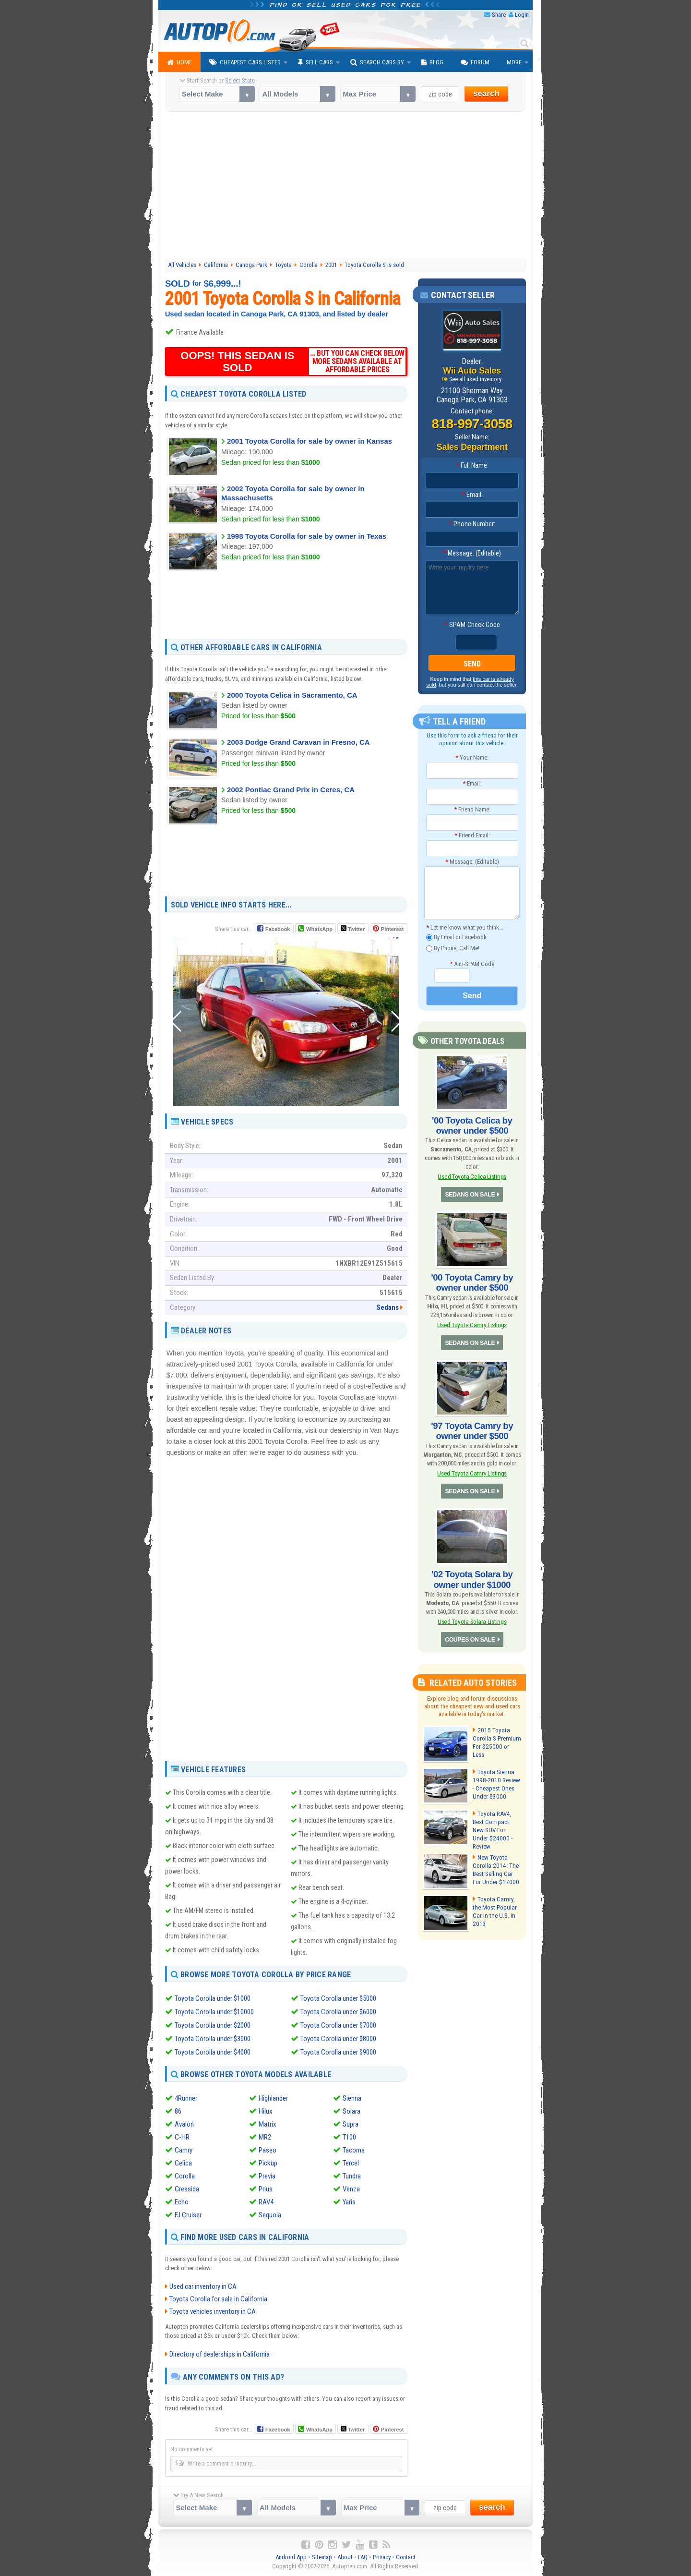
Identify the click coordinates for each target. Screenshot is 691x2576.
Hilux (266, 2110)
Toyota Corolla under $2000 (212, 2025)
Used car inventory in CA (203, 2286)
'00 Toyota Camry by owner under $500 (472, 1280)
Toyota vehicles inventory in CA (212, 2311)
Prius (266, 2188)
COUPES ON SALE (470, 1632)
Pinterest (392, 929)
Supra (350, 2123)
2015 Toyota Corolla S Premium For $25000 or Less (496, 1731)
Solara (351, 2110)
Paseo (267, 2149)
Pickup (268, 2162)
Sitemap (322, 2557)
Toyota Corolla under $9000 (338, 2052)
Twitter (353, 928)
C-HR (182, 2136)
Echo (182, 2201)
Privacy (382, 2557)
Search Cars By (377, 62)
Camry (183, 2149)
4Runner (186, 2097)
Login (522, 14)
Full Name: (472, 466)
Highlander (273, 2097)
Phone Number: (472, 524)
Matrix (267, 2123)
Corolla (185, 2175)
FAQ (363, 2557)
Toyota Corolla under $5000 (338, 1998)
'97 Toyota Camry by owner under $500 (472, 1427)
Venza (351, 2188)
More (514, 62)
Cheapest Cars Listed (245, 62)
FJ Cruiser (188, 2214)
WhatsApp (319, 929)
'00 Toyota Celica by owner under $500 (472, 1125)
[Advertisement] (345, 186)
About (345, 2557)
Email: (472, 495)
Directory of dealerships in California (219, 2354)
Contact (406, 2557)
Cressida (187, 2188)
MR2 (265, 2136)
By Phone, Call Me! (452, 948)
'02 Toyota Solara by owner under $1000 (472, 1573)
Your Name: (471, 757)
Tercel (351, 2162)
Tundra (352, 2175)
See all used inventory (475, 378)
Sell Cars (315, 62)
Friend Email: (472, 835)
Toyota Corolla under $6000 (338, 2012)
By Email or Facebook (456, 937)
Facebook (277, 929)
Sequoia (270, 2214)
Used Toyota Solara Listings (472, 1615)
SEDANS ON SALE (470, 1193)
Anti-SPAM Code (472, 964)
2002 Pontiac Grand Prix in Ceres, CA (291, 790)
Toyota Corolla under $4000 (212, 2052)
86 (178, 2110)
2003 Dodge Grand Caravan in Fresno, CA (298, 742)
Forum (475, 62)
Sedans (387, 1307)
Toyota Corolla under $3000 (212, 2038)
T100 (349, 2136)
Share (499, 14)
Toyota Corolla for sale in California (218, 2299)
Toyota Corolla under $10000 (214, 2012)
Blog (432, 62)
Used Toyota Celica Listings (472, 1175)
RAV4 (266, 2201)
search (486, 93)
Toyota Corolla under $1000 (212, 1998)
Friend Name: (472, 809)
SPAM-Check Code (472, 625)
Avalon (184, 2123)
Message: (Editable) (472, 553)
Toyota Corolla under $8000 (338, 2038)
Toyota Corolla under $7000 (338, 2025)
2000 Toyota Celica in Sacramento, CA (292, 694)
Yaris (349, 2201)
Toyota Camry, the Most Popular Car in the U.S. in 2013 (497, 1898)
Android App (291, 2557)
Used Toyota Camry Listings (472, 1322)
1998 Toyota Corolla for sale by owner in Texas (306, 536)
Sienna (352, 2097)
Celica (183, 2162)
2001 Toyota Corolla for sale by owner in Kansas (309, 441)
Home (179, 62)
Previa (267, 2175)
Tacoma (354, 2149)
